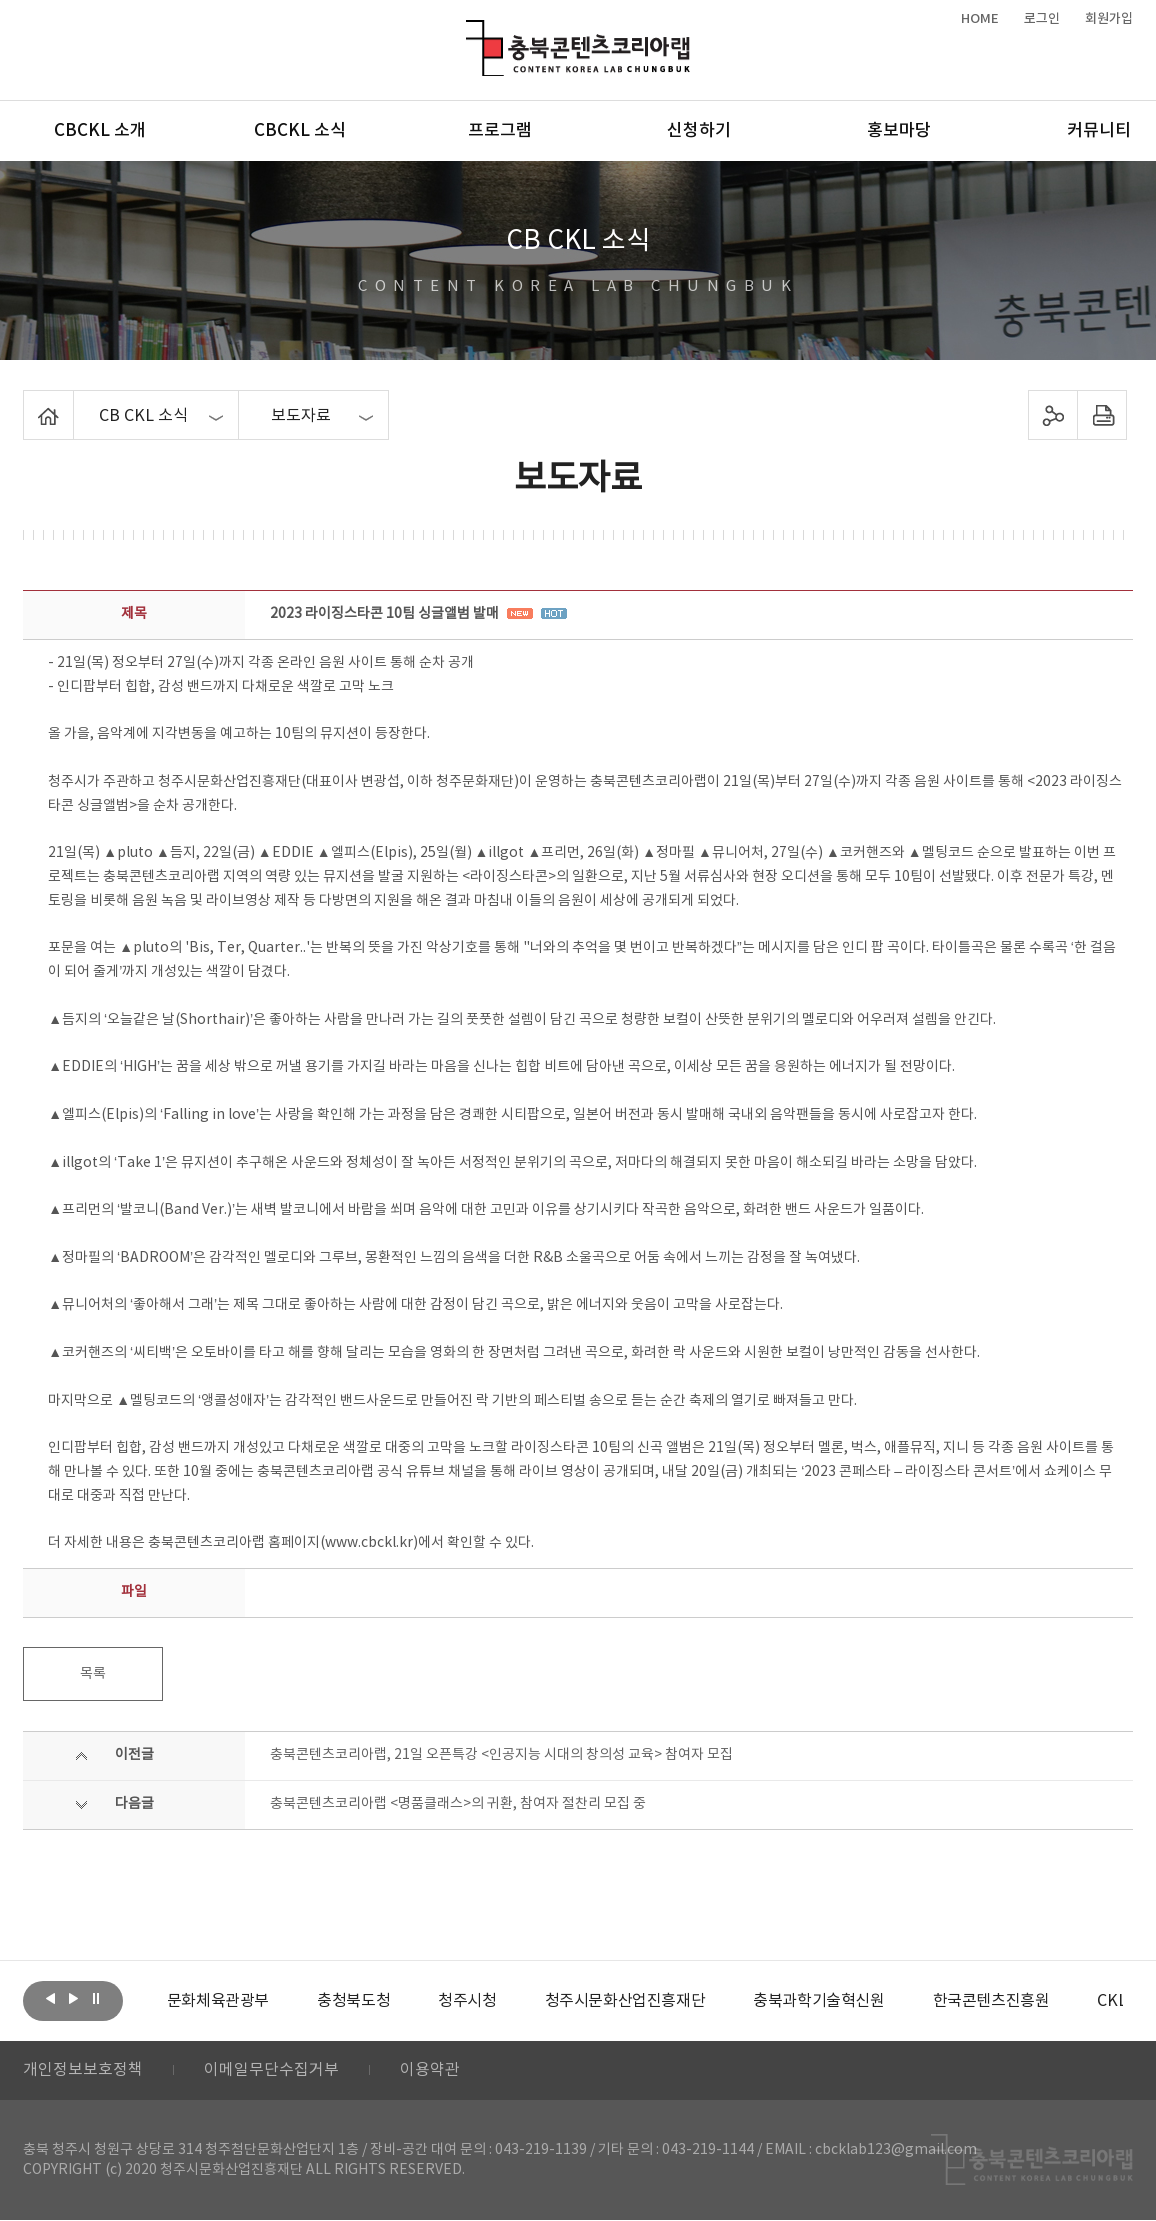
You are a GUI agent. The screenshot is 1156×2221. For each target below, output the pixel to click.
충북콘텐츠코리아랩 (470, 31)
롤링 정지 (96, 1999)
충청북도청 (353, 2001)
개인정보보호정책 (83, 2071)
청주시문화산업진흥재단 (624, 2001)
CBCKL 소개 (100, 131)
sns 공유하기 (1053, 415)
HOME (980, 19)
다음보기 (73, 1999)
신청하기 (699, 131)
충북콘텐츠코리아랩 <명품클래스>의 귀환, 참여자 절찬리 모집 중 (458, 1804)
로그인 (1042, 19)
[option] (218, 2001)
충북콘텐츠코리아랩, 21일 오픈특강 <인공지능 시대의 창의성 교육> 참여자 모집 (501, 1755)
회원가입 (1109, 19)
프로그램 (500, 131)
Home (28, 402)
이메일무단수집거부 (271, 2071)
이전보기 (50, 1999)
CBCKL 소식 (300, 131)
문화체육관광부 (218, 2001)
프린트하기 (1102, 415)
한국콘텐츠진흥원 (990, 2001)
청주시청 (467, 2001)
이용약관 (430, 2071)
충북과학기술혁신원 (818, 2001)
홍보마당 (899, 131)
